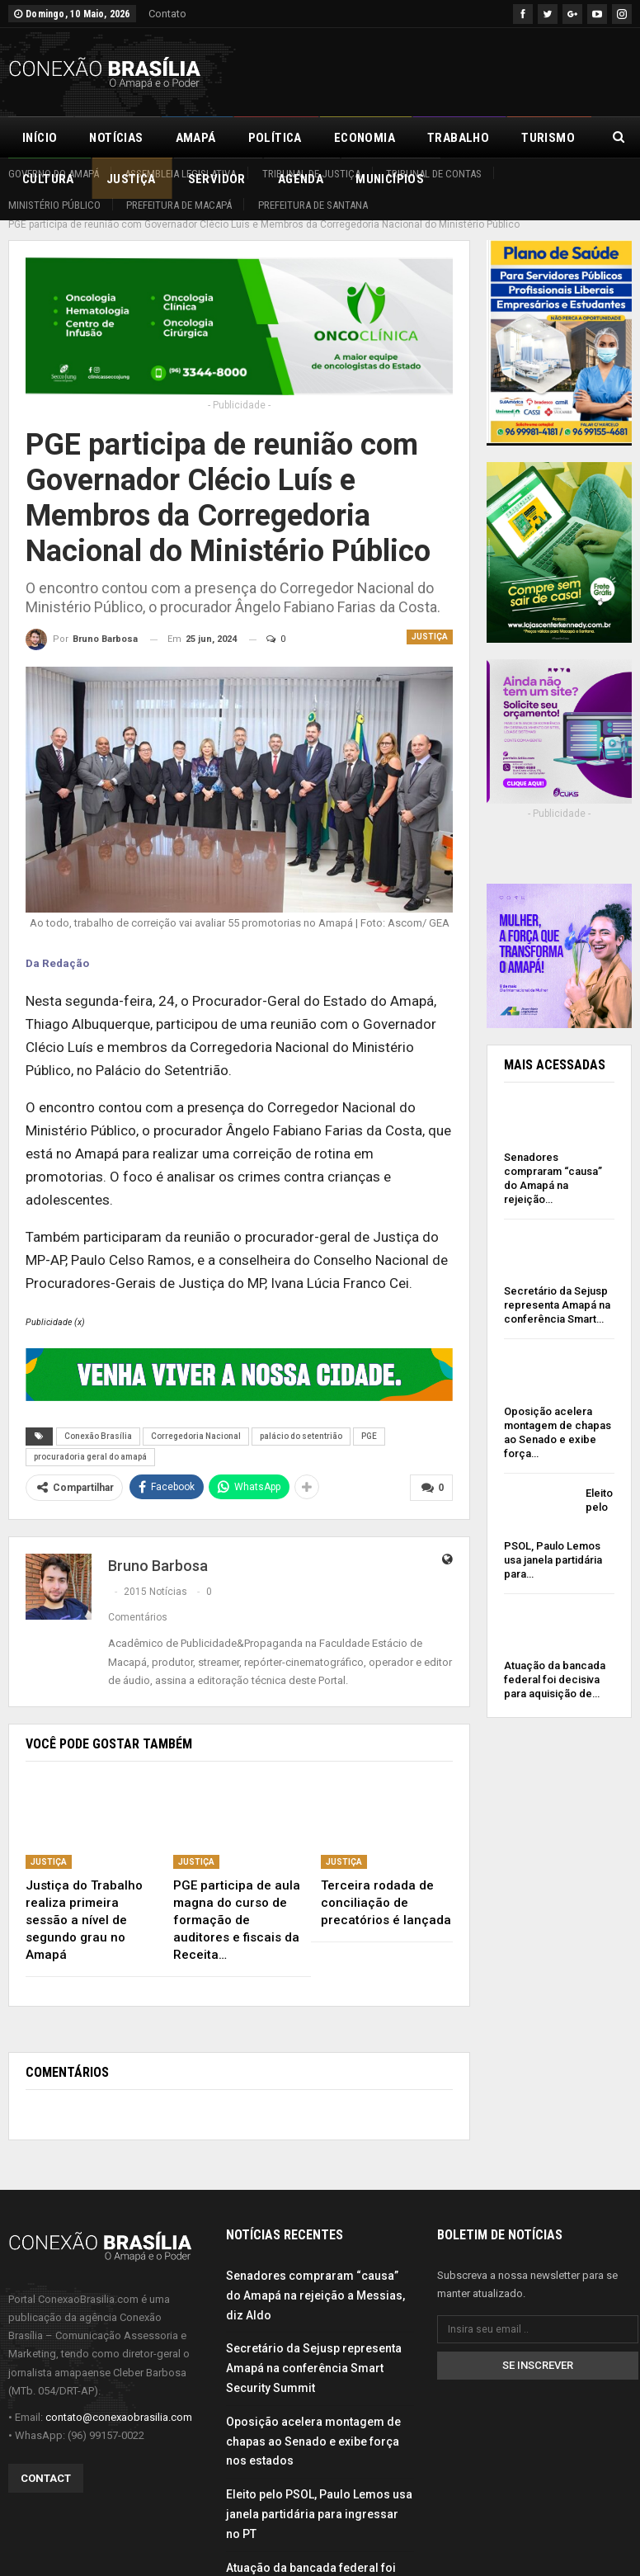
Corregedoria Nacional (196, 1417)
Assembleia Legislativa (180, 173)
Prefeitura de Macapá (179, 205)
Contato (167, 13)
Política (275, 137)
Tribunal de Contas (434, 173)
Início (39, 137)
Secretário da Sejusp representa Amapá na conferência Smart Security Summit (314, 2350)
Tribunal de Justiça (311, 173)
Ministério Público (54, 205)
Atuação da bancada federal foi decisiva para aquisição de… (554, 1661)
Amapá (196, 137)
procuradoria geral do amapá (90, 1438)
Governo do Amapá (53, 173)
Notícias (116, 137)
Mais (536, 137)
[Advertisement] (439, 69)
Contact (46, 2460)
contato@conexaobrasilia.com (118, 2399)
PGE (369, 1417)
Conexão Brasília (98, 1417)
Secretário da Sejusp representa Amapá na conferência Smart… (557, 1287)
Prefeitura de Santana (313, 205)
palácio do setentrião (301, 1417)
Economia (364, 137)
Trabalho (458, 137)
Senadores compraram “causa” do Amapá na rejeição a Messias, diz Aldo (315, 2277)
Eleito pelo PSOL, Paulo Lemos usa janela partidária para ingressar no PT (319, 2496)
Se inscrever (537, 2347)
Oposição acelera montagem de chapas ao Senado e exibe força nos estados (313, 2423)
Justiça (430, 618)
